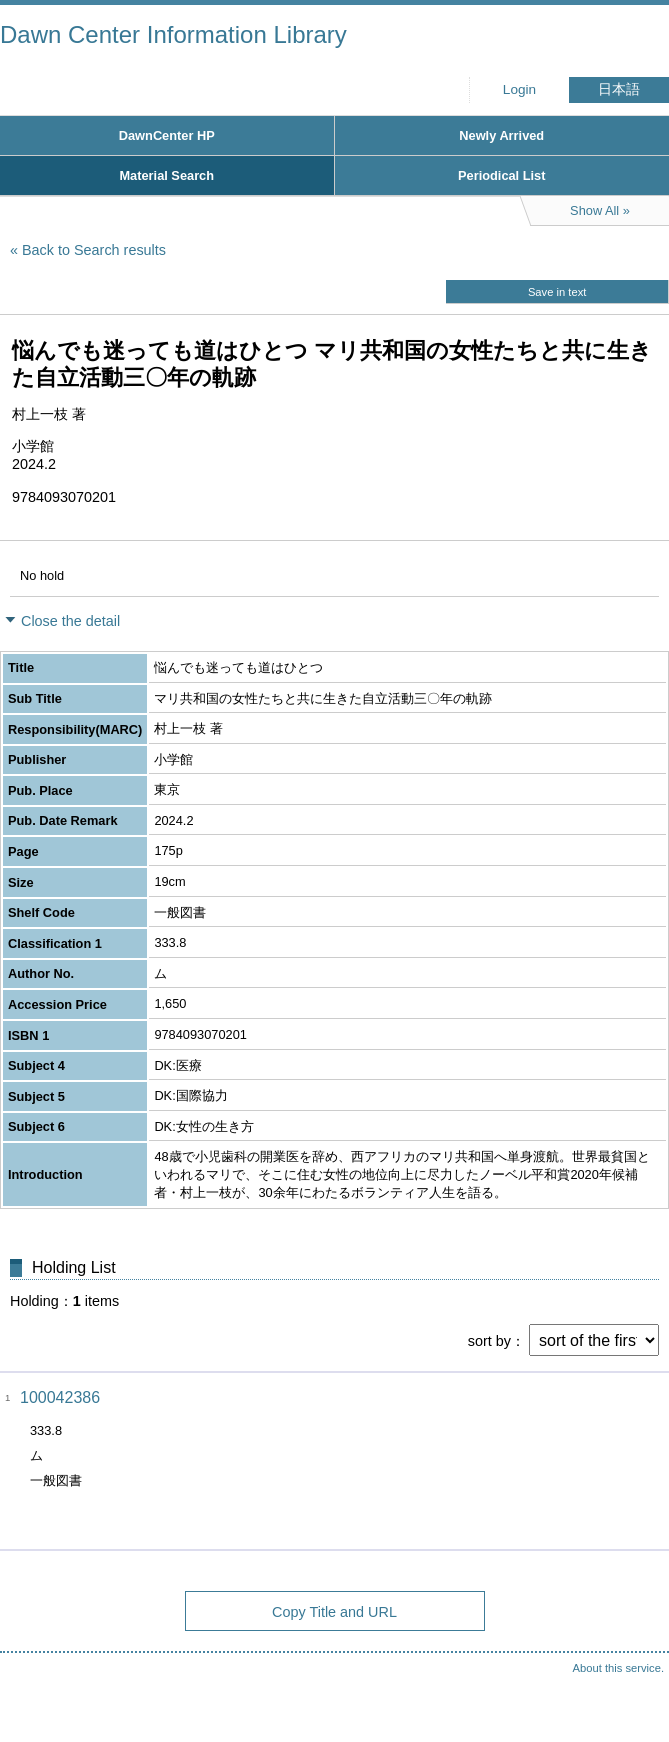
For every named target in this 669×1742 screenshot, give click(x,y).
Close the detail (70, 621)
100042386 (60, 1397)
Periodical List (501, 175)
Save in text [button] (557, 292)
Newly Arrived (501, 135)
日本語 (619, 89)
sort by (489, 1341)
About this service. (618, 1668)
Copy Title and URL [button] (334, 1612)
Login (519, 89)
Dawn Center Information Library (173, 34)
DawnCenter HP (167, 135)
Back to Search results (94, 250)
